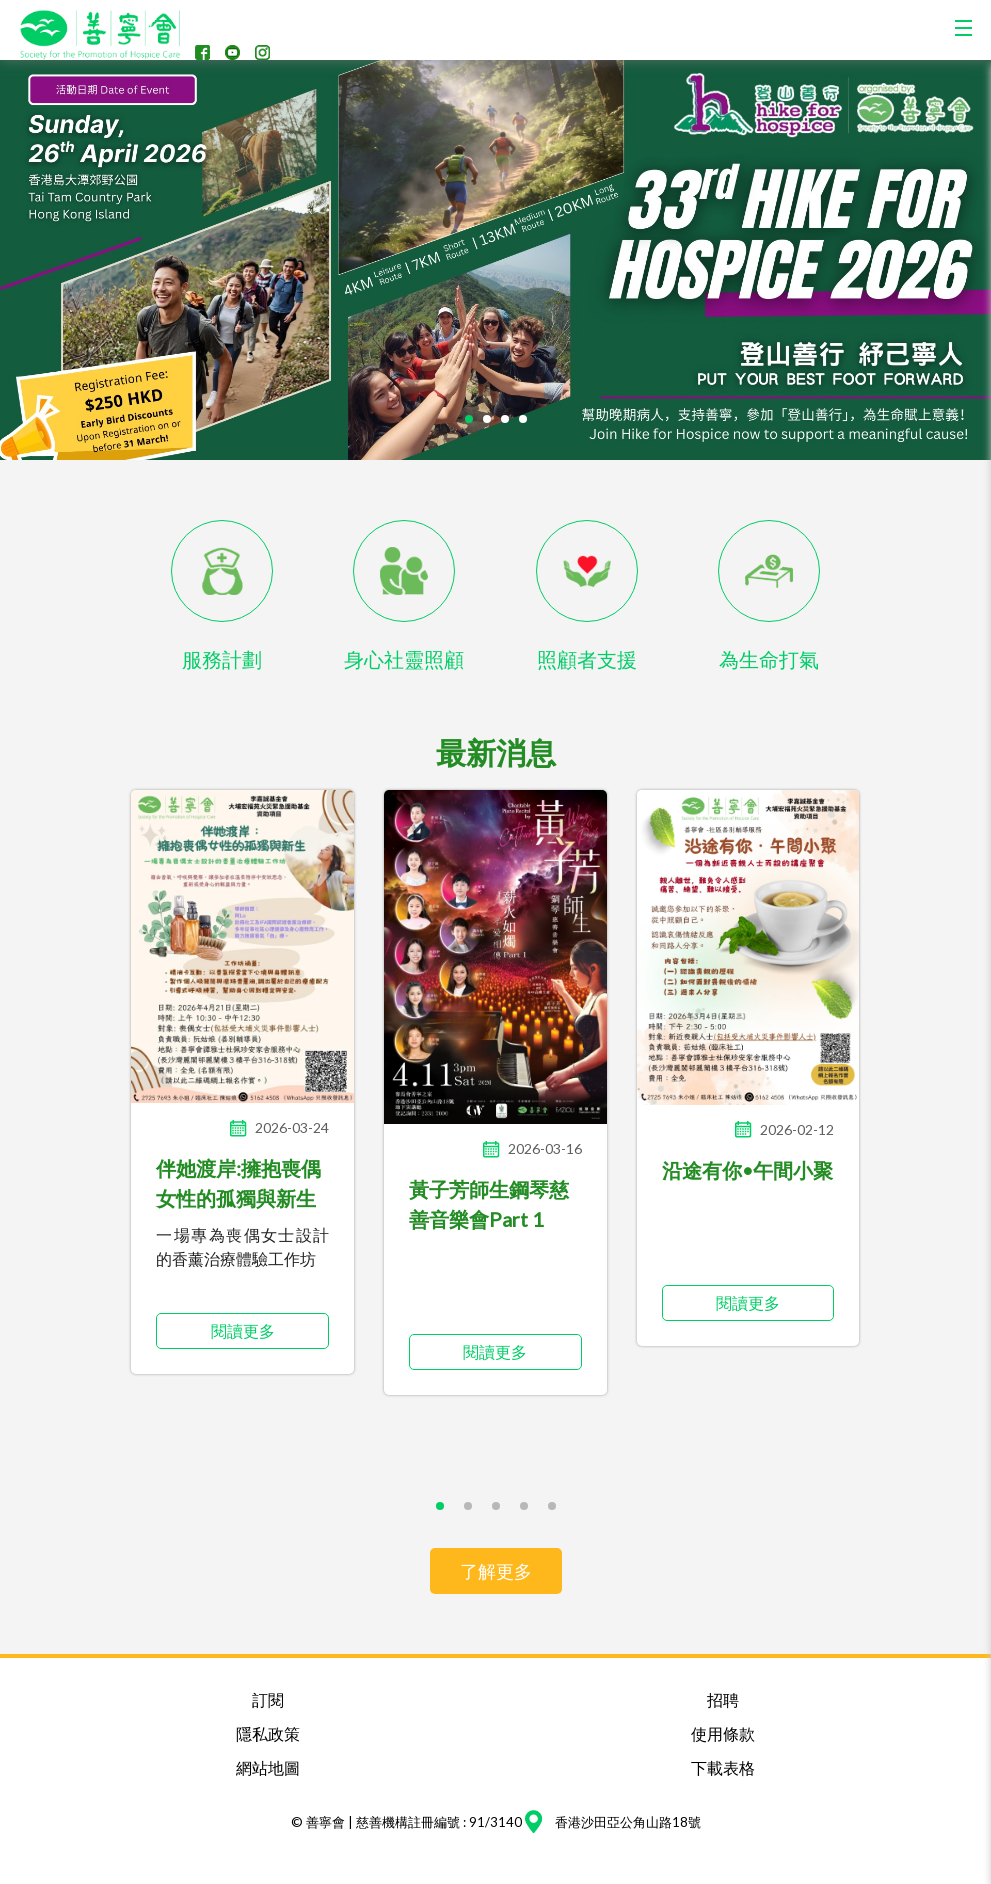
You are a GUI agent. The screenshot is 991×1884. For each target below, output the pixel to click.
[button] (469, 419)
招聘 (723, 1699)
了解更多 (496, 1571)
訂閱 (268, 1699)
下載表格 (723, 1767)
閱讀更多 (243, 1330)
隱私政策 (268, 1733)
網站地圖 (268, 1767)
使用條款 (723, 1733)
